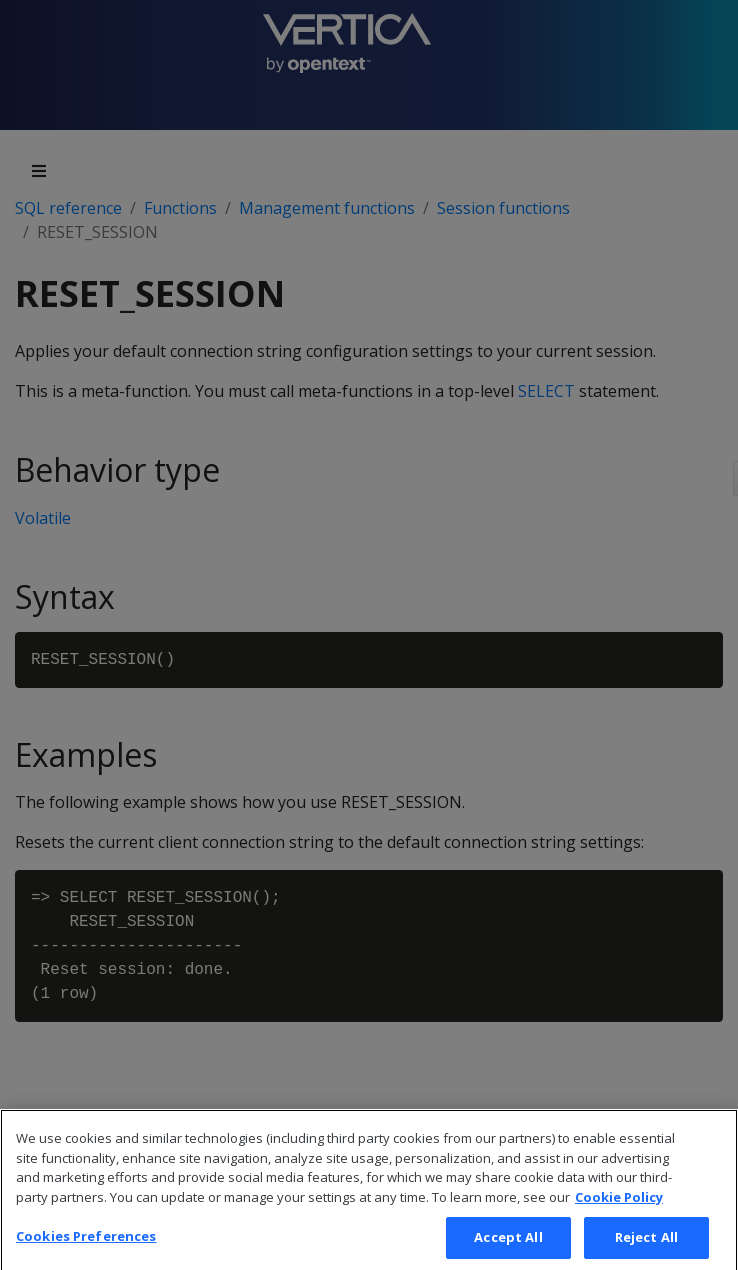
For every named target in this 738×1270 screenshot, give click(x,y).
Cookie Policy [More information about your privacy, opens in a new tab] (619, 1208)
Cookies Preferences (86, 1248)
